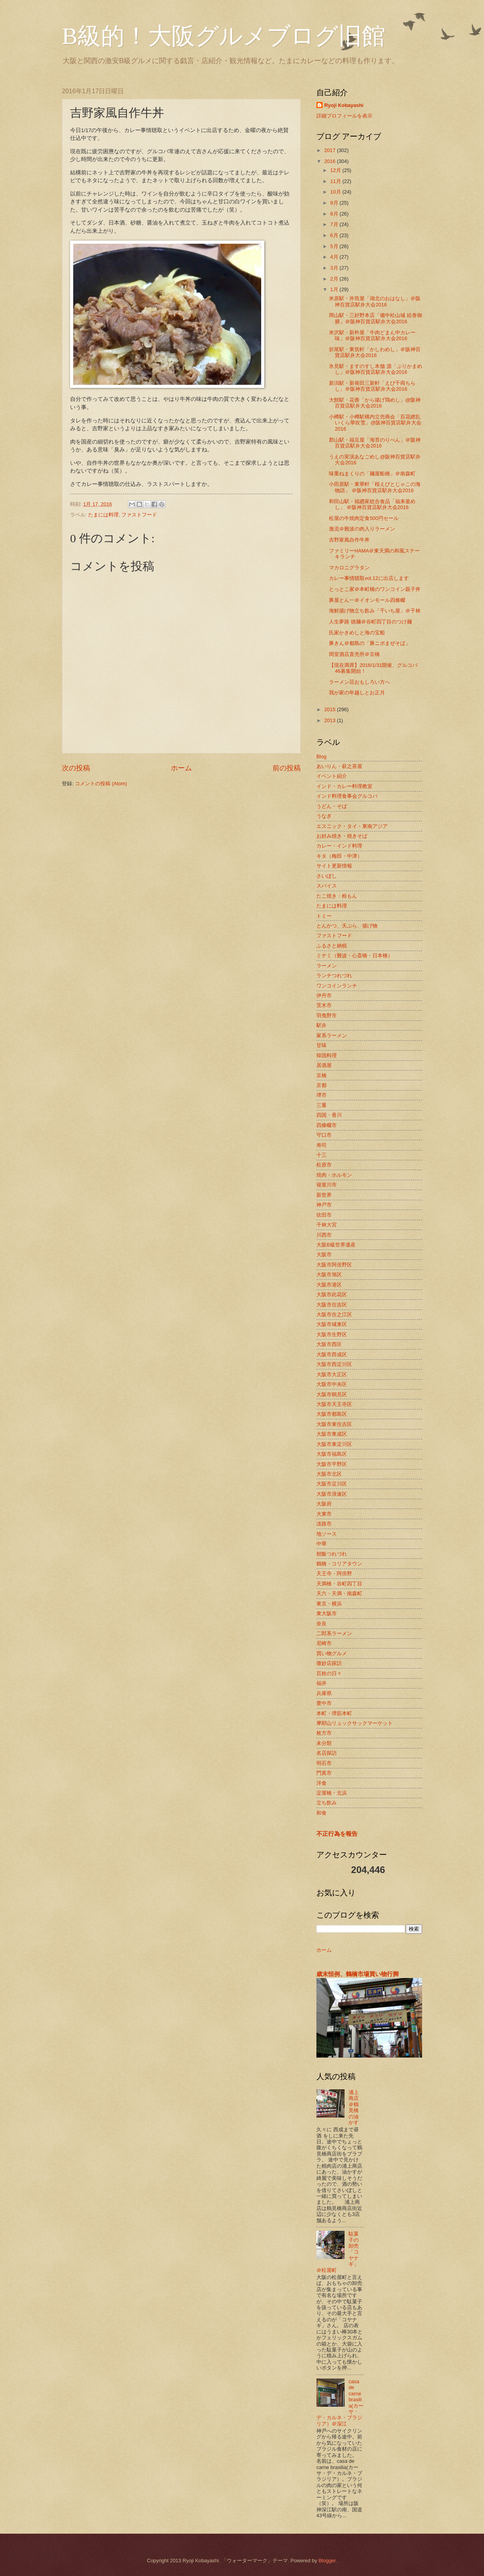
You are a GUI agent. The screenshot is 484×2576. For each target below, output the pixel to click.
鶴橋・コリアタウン (339, 1564)
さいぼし (326, 876)
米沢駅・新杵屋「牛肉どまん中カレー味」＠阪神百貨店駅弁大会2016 (372, 335)
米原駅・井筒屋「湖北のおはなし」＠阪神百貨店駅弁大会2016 (375, 301)
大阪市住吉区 (331, 1305)
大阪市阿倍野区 (334, 1265)
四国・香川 (329, 1115)
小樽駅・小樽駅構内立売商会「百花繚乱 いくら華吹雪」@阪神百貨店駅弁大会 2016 (375, 423)
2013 (330, 720)
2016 (330, 161)
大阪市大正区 (331, 1374)
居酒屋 (324, 1065)
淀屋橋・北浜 (331, 1793)
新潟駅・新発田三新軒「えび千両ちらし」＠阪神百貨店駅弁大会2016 (372, 386)
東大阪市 (326, 1613)
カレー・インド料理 (339, 846)
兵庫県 (324, 1693)
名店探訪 (326, 1753)
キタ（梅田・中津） (339, 856)
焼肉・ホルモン (334, 1175)
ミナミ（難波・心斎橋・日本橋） (354, 955)
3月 (335, 268)
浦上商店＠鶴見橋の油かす (354, 2107)
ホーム (181, 768)
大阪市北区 (329, 1474)
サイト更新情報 (334, 866)
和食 (321, 1813)
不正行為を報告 (337, 1833)
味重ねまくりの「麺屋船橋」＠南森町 (372, 473)
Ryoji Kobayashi (343, 105)
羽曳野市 (326, 1015)
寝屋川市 (326, 1185)
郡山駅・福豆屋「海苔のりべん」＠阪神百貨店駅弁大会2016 (375, 443)
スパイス (326, 886)
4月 (335, 257)
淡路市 (324, 1524)
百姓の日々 (329, 1673)
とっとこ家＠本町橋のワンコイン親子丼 (375, 589)
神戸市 (324, 1205)
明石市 (324, 1763)
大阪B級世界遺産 (336, 1245)
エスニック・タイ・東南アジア (352, 826)
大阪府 (324, 1504)
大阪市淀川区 (331, 1484)
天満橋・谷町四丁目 (339, 1584)
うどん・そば (331, 806)
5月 (335, 246)
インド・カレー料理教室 (344, 786)
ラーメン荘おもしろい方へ (359, 682)
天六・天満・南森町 (339, 1593)
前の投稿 (287, 768)
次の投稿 (76, 768)
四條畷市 (326, 1125)
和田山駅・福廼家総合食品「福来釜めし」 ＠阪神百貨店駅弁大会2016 (372, 504)
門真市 (324, 1773)
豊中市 (324, 1703)
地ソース (326, 1534)
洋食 (321, 1783)
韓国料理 (326, 1055)
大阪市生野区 (331, 1334)
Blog (321, 756)
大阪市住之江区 (334, 1314)
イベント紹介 (331, 776)
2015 (330, 709)
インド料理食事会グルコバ (346, 796)
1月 (335, 289)
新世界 (324, 1195)
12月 (336, 170)
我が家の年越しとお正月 (357, 693)
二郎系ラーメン (334, 1633)
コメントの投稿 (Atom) (101, 783)
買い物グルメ (331, 1653)
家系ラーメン (331, 1035)
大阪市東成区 (331, 1434)
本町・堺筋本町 (334, 1713)
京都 (321, 1085)
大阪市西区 (329, 1344)
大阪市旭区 (329, 1274)
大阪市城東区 (331, 1324)
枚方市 (324, 1733)
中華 (321, 1544)
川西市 (324, 1235)
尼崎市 (324, 1643)
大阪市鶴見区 (331, 1394)
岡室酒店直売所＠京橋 (354, 654)
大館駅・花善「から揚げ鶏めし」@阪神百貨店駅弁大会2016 (375, 403)
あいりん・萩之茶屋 (339, 766)
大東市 (324, 1514)
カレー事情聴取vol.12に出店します (368, 578)
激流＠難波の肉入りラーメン (362, 529)
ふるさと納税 (331, 946)
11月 (336, 181)
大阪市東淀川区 (334, 1444)
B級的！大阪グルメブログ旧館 (223, 36)
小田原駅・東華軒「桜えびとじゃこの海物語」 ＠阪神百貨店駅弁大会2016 (375, 487)
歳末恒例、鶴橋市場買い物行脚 (357, 1974)
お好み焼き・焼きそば (341, 836)
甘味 (321, 1045)
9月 (335, 203)
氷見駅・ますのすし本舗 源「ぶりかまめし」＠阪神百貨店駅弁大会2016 (375, 369)
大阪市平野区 (331, 1464)
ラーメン (326, 966)
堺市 (321, 1095)
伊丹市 (324, 995)
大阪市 (324, 1254)
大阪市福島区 (331, 1454)
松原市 (324, 1165)
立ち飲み (326, 1803)
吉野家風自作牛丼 (349, 540)
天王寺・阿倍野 (334, 1573)
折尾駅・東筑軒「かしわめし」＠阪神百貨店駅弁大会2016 (375, 352)
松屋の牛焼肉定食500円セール (363, 518)
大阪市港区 (329, 1285)
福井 (321, 1683)
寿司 (321, 1145)
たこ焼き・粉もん (336, 896)
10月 (336, 192)
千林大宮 (326, 1225)
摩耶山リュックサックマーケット (354, 1723)
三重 (321, 1105)
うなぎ (324, 816)
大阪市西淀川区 (334, 1364)
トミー (324, 916)
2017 (330, 150)
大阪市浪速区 (331, 1494)
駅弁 (321, 1025)
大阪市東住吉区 (334, 1424)
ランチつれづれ (334, 975)
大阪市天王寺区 (334, 1404)
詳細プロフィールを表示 (344, 116)
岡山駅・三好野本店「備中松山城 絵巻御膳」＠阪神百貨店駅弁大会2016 (375, 318)
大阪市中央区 (331, 1384)
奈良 (321, 1624)
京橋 (321, 1075)
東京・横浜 (329, 1604)
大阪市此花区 (331, 1294)
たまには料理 (103, 515)
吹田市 (324, 1215)
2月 (335, 279)
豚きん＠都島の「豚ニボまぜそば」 (369, 643)
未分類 (324, 1743)
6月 (335, 235)
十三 (321, 1155)
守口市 (324, 1135)
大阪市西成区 (331, 1354)
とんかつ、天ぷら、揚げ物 (346, 926)
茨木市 (324, 1005)
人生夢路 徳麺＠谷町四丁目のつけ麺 (370, 622)
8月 (335, 214)
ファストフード (139, 515)
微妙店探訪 (329, 1663)
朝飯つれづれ (331, 1554)
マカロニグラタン (349, 568)
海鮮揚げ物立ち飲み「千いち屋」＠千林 (375, 611)
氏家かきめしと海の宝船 (357, 633)
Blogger (327, 2560)
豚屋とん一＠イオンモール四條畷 (367, 600)
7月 (335, 224)
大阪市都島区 (331, 1414)
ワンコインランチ (336, 986)
